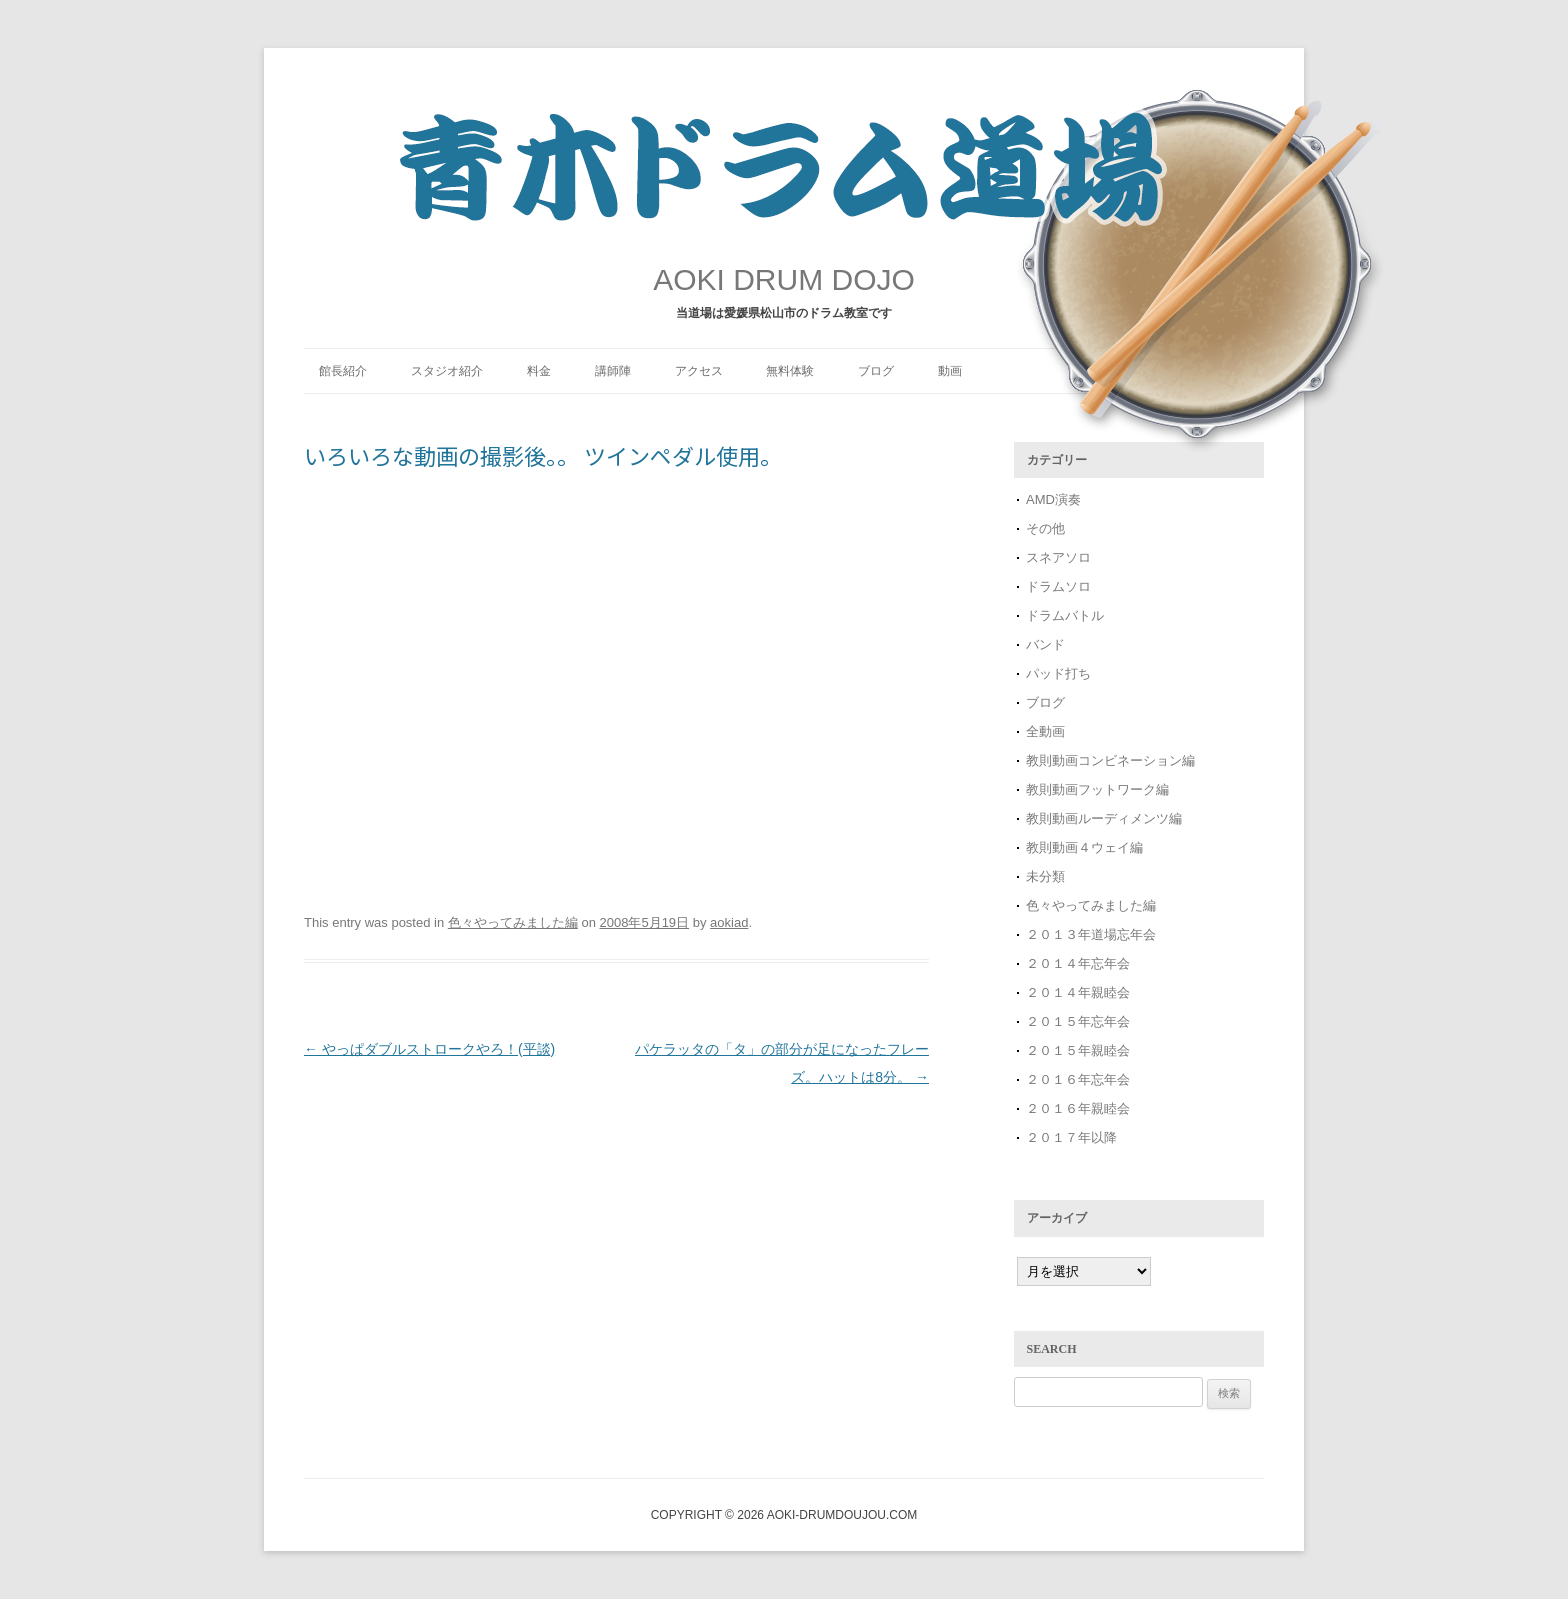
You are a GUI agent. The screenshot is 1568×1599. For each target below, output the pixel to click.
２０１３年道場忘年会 (1097, 934)
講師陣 (613, 371)
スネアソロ (1058, 557)
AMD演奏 (1053, 499)
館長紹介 (343, 371)
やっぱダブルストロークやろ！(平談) (429, 1049)
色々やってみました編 (513, 922)
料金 (539, 371)
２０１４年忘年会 (1078, 963)
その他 (1045, 528)
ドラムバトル (1065, 615)
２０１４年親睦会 (1078, 992)
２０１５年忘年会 (1078, 1021)
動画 (950, 371)
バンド (1045, 644)
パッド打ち (1058, 673)
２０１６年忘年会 (1078, 1079)
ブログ (876, 371)
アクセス (699, 371)
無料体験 (790, 371)
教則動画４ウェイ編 (1084, 847)
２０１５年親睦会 (1078, 1050)
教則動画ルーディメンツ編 (1104, 818)
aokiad (729, 922)
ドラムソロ (1058, 586)
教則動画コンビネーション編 (1110, 760)
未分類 (1045, 876)
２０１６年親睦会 (1078, 1108)
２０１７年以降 (1071, 1137)
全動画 (1045, 731)
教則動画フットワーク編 (1097, 789)
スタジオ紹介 (447, 371)
